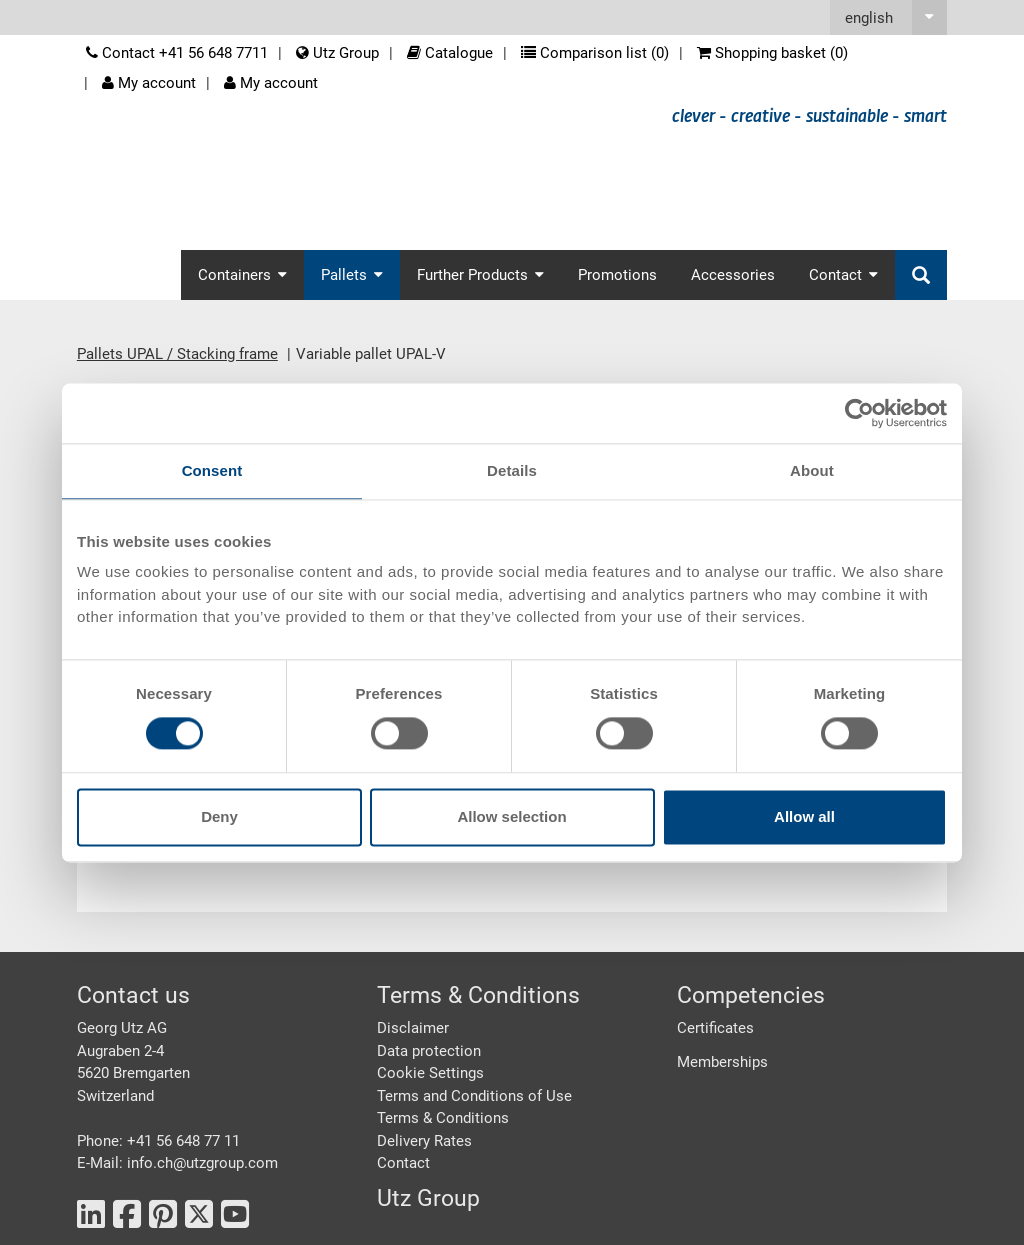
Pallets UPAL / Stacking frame (177, 354)
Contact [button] (843, 275)
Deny (219, 816)
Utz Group (337, 53)
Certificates (715, 1028)
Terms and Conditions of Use (474, 1096)
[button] (888, 17)
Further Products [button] (480, 275)
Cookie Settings (430, 1073)
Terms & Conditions (443, 1118)
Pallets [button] (352, 275)
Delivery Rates (424, 1141)
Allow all (804, 816)
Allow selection (511, 816)
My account (149, 83)
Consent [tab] (212, 470)
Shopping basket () (772, 53)
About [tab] (812, 470)
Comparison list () (595, 53)
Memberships (722, 1062)
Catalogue (450, 53)
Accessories (733, 275)
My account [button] (271, 83)
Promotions (617, 275)
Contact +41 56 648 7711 (177, 53)
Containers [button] (242, 275)
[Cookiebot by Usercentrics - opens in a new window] (859, 413)
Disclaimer (413, 1028)
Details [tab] (512, 470)
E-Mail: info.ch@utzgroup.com (177, 1163)
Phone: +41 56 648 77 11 (158, 1141)
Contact (403, 1163)
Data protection (429, 1051)
